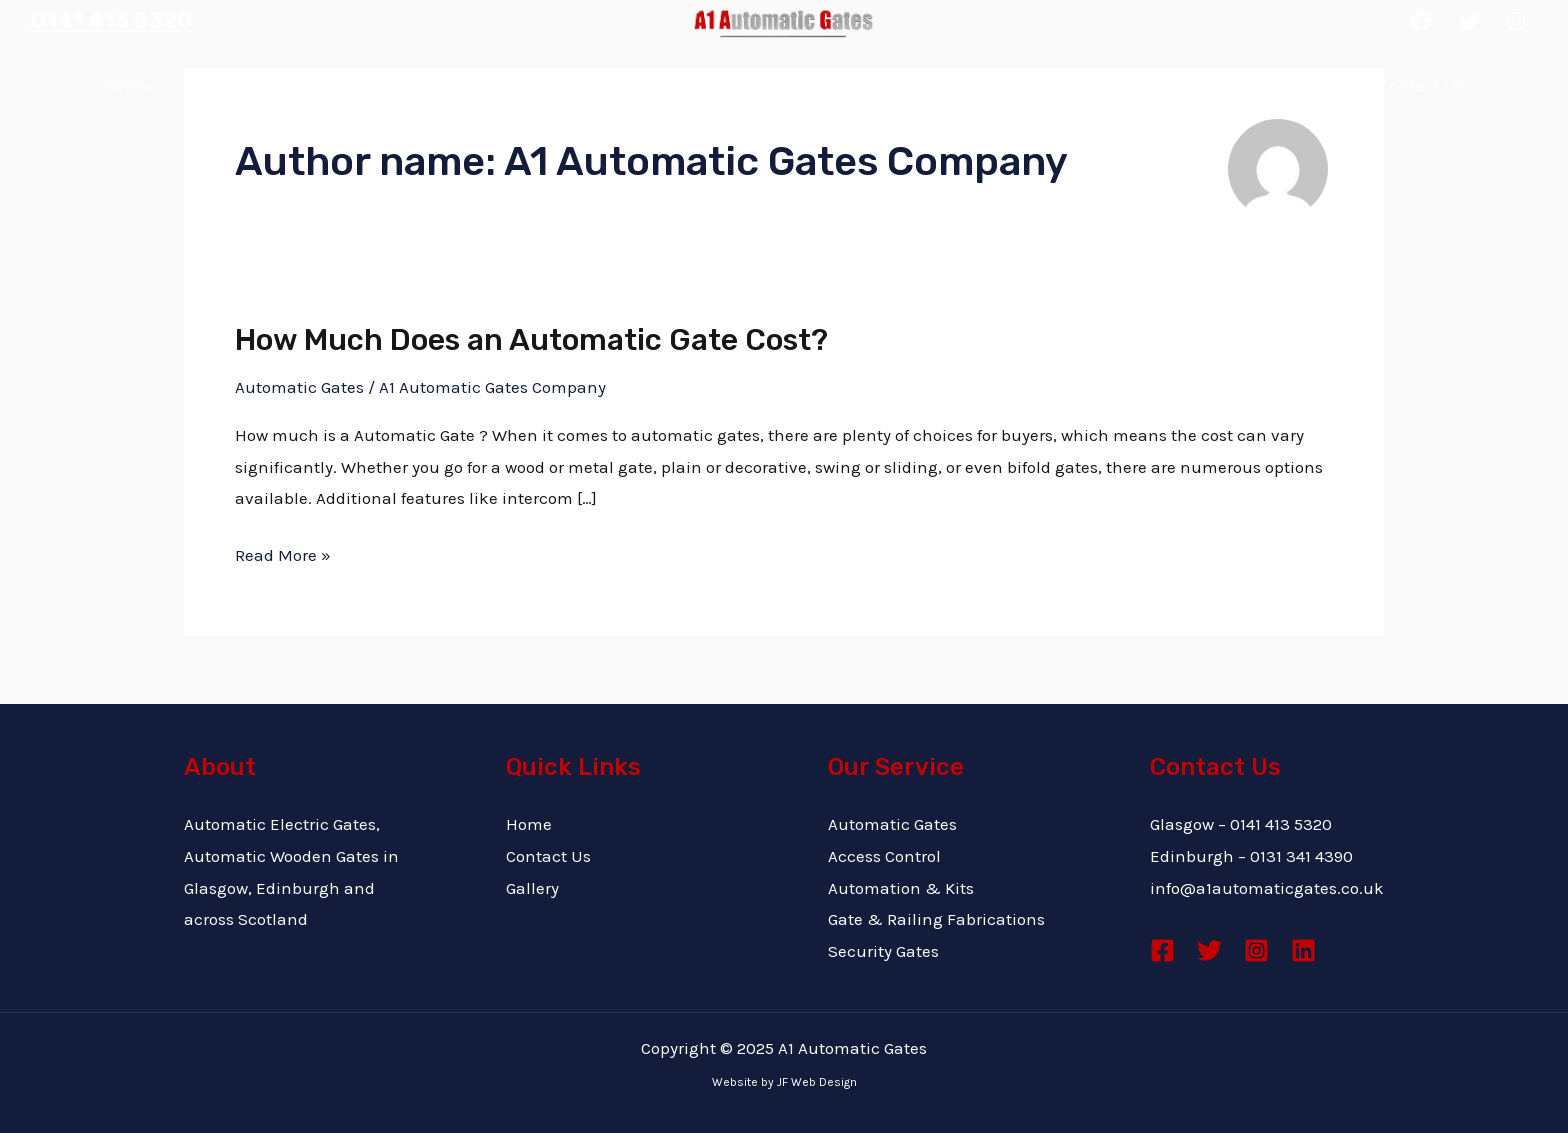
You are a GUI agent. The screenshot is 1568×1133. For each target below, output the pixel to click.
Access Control (884, 856)
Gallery (943, 85)
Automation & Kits (901, 888)
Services (686, 84)
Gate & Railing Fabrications (936, 919)
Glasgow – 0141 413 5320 (1241, 824)
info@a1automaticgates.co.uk (1267, 888)
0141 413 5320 (111, 20)
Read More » (283, 552)
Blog (1175, 85)
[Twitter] (1209, 950)
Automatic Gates (299, 387)
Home (127, 85)
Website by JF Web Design (784, 1082)
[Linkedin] (1303, 950)
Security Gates (883, 951)
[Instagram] (1256, 950)
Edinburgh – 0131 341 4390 (1251, 856)
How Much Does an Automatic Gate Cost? (531, 340)
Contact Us (1421, 85)
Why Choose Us (397, 85)
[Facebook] (1162, 950)
